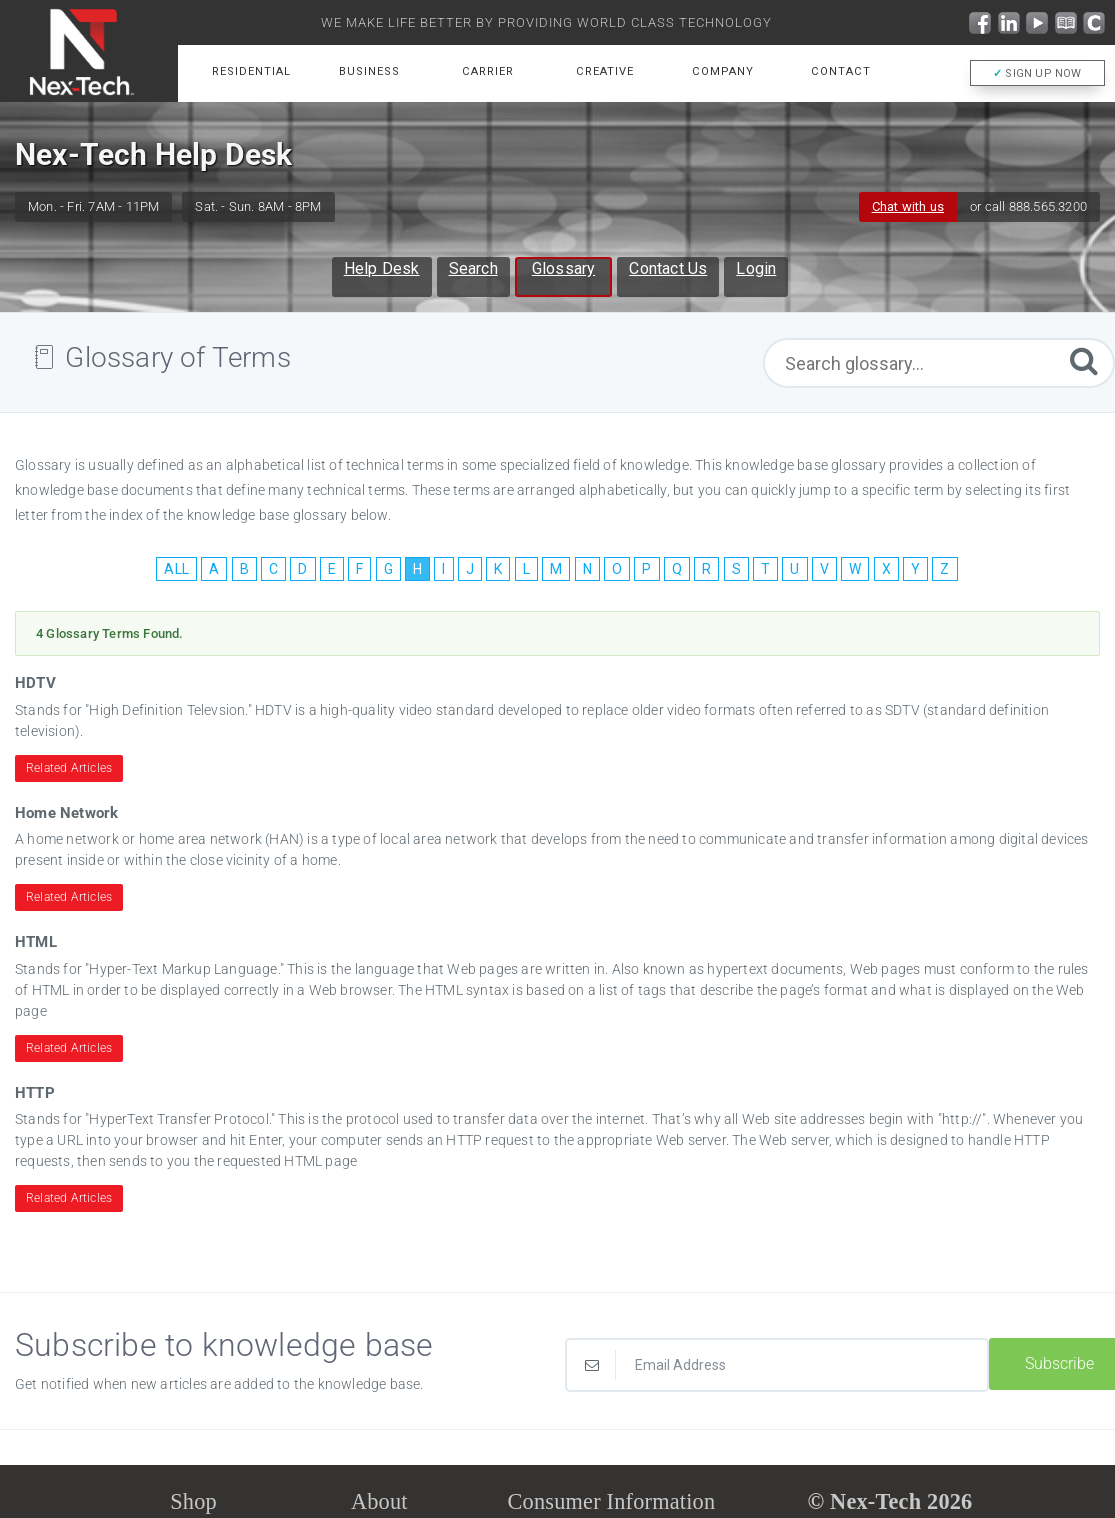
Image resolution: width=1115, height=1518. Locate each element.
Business (369, 71)
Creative (605, 71)
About (379, 1501)
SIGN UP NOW (1037, 72)
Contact (841, 71)
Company (723, 71)
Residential (251, 71)
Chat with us (908, 206)
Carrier (488, 71)
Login (756, 268)
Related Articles (69, 768)
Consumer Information (612, 1501)
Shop (193, 1501)
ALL (176, 569)
